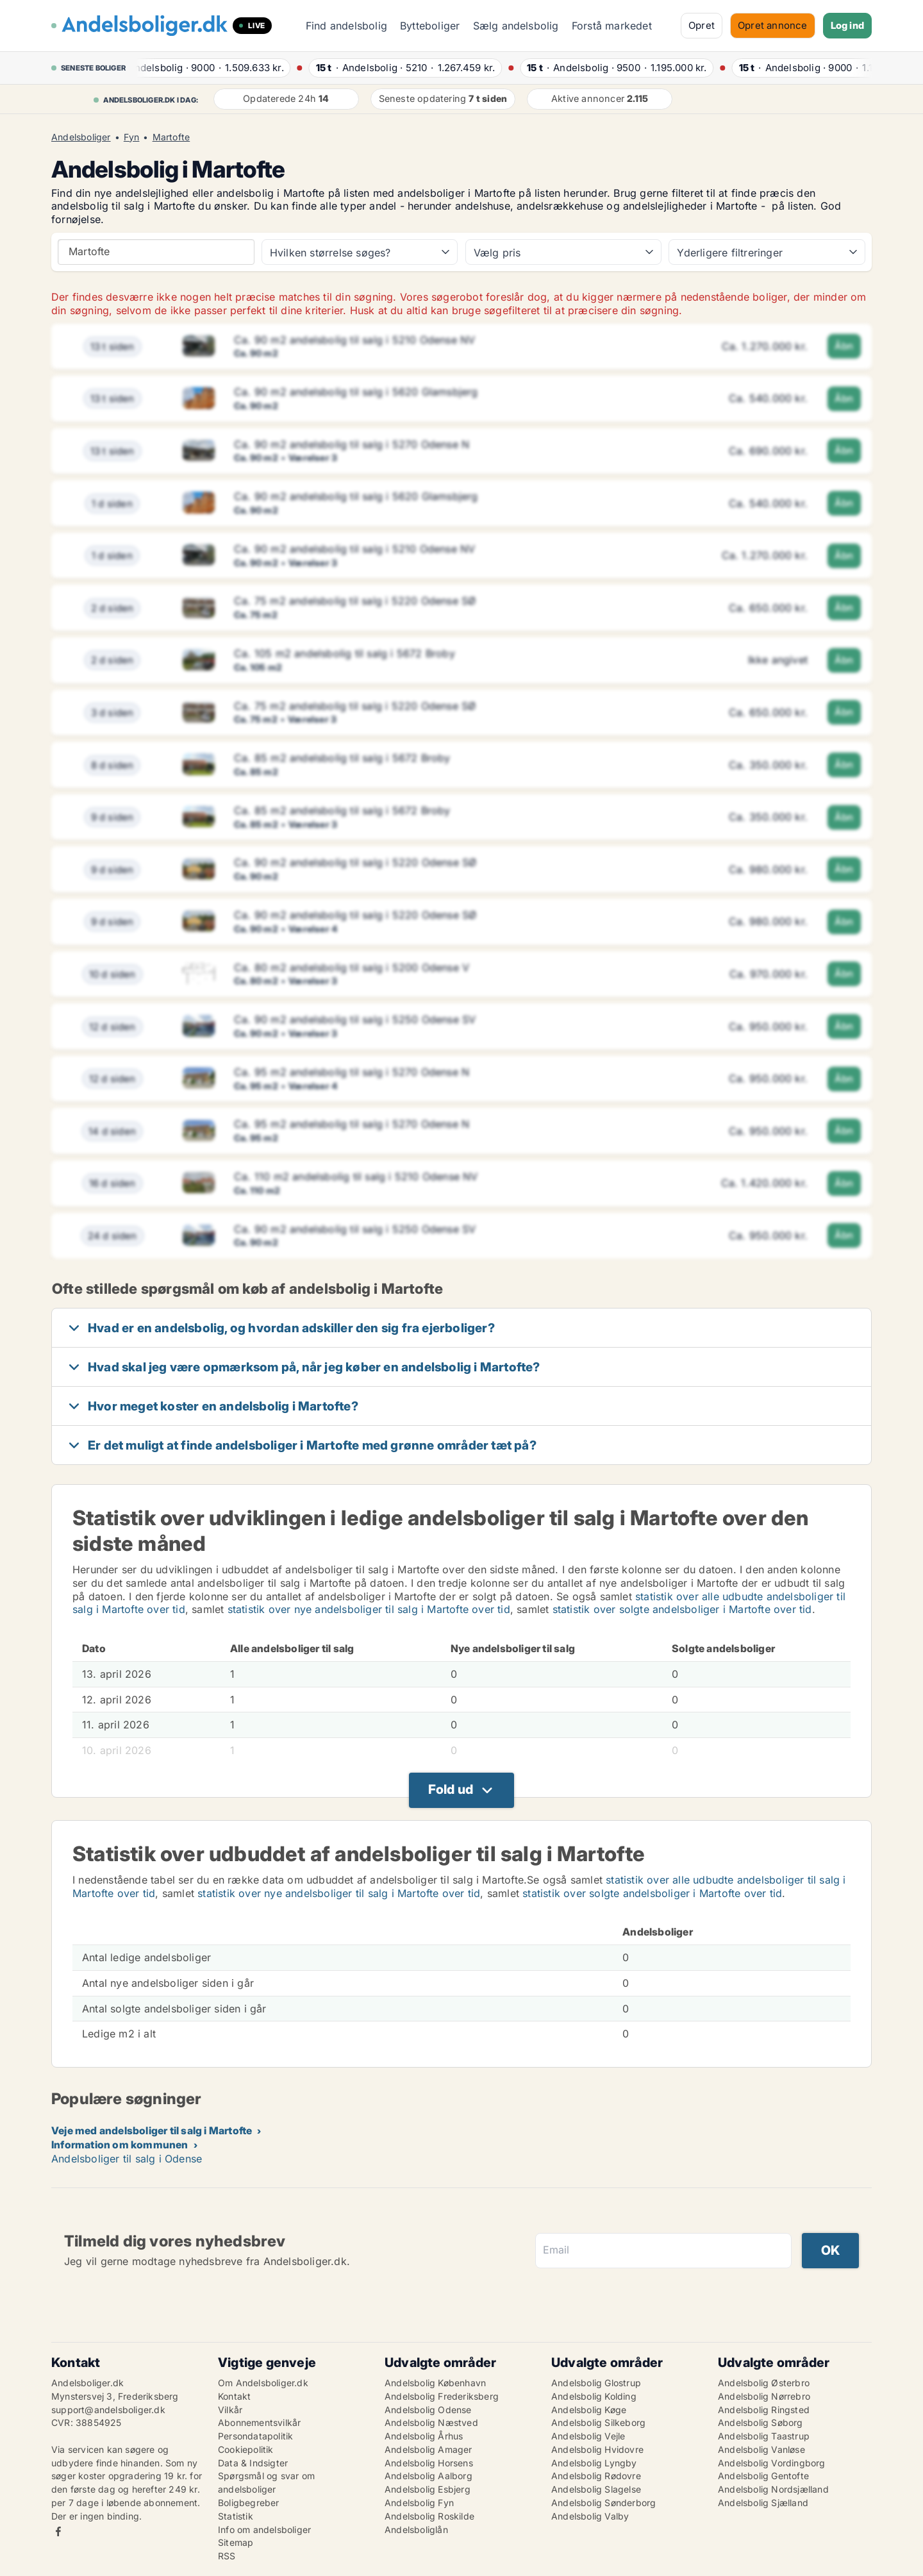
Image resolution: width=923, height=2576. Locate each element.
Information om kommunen (119, 2144)
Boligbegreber (248, 2502)
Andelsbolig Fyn (419, 2502)
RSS (227, 2555)
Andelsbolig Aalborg (428, 2475)
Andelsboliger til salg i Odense (126, 2158)
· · (218, 68)
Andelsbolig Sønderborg (603, 2502)
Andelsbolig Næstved (431, 2422)
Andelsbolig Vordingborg (772, 2462)
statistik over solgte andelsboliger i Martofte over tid (682, 1609)
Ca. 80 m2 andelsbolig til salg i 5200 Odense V (351, 967)
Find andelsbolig (346, 25)
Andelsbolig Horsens (429, 2462)
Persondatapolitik (255, 2435)
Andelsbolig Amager (428, 2449)
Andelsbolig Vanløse (761, 2449)
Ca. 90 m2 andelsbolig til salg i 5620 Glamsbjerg (356, 391)
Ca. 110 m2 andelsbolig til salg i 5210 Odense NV (356, 1176)
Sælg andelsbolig (516, 25)
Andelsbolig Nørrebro (764, 2396)
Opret (701, 25)
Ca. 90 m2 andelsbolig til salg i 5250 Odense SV (355, 1019)
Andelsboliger (81, 137)
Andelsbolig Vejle (588, 2435)
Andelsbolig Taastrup (764, 2435)
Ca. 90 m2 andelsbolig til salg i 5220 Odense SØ (355, 862)
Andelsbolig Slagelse (596, 2489)
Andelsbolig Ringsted (764, 2409)
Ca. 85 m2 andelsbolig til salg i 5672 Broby (342, 757)
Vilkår (230, 2409)
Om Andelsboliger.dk (263, 2382)
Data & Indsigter (253, 2462)
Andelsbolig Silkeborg (598, 2422)
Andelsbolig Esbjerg (427, 2489)
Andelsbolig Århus (424, 2435)
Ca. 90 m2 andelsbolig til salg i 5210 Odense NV (354, 339)
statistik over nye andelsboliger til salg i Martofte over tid (369, 1609)
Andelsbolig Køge (588, 2409)
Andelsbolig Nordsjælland (773, 2489)
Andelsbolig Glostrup (596, 2382)
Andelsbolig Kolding (593, 2396)
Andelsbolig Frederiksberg (442, 2396)
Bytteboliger (430, 25)
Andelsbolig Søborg (760, 2422)
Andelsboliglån (416, 2529)
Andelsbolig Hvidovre (597, 2449)
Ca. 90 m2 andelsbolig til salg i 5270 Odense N (351, 444)
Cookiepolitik (246, 2449)
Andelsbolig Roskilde (429, 2516)
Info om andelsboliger (264, 2529)
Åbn (844, 346)
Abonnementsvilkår (259, 2422)
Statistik (235, 2516)
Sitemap (235, 2542)
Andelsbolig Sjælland (763, 2502)
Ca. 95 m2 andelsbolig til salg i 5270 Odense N (351, 1072)
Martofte (171, 137)
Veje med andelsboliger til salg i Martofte (151, 2130)
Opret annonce (773, 25)
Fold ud (450, 1789)
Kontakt (234, 2396)
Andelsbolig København (435, 2382)
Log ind (847, 25)
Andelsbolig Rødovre (596, 2475)
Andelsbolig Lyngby (594, 2462)
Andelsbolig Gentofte (763, 2475)
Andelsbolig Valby (590, 2516)
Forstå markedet (612, 25)
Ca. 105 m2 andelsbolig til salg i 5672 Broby (344, 653)
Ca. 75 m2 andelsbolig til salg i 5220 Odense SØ (355, 600)
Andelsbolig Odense (428, 2409)
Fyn (132, 137)
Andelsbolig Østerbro (764, 2382)
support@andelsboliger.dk (108, 2409)
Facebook (58, 2531)
